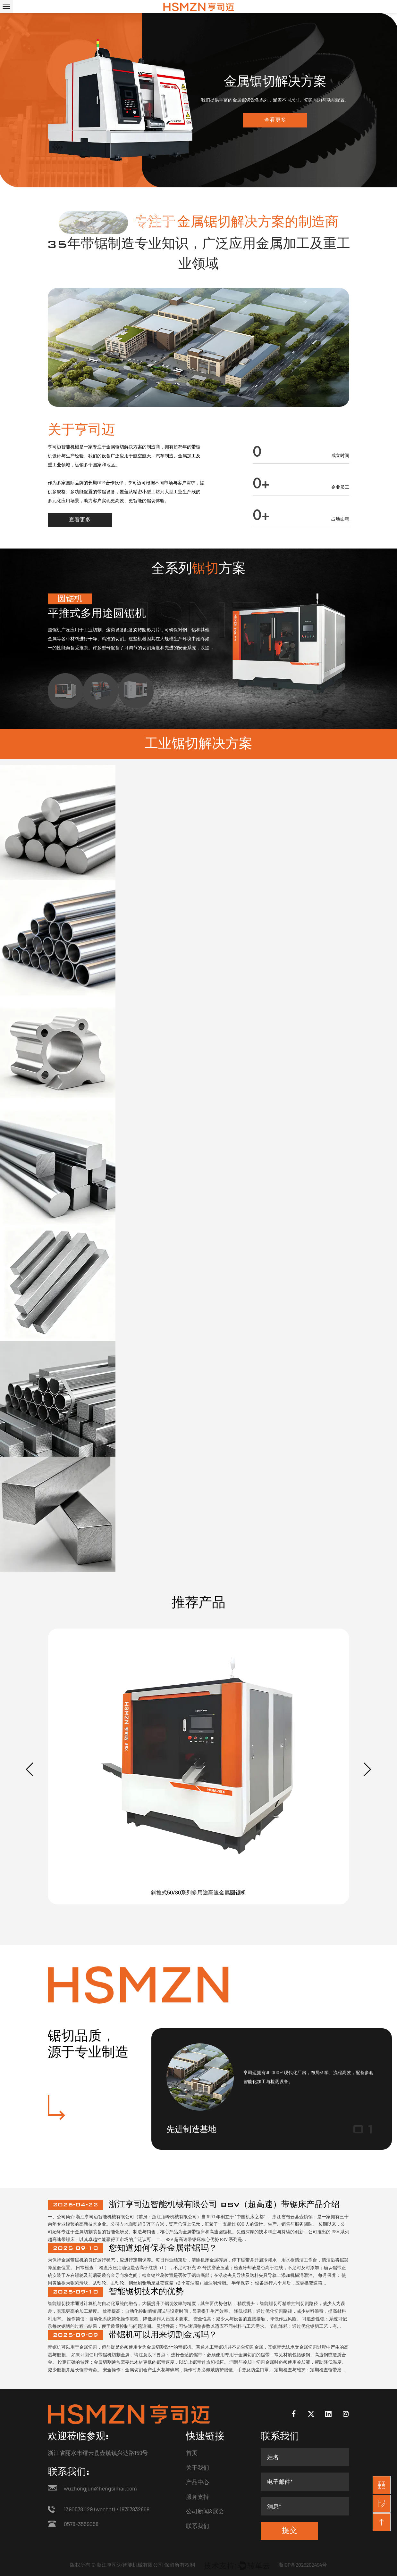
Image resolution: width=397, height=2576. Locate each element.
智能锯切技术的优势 (146, 2291)
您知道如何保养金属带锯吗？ (163, 2248)
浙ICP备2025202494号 (302, 2565)
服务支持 (197, 2496)
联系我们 (197, 2525)
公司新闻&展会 (205, 2511)
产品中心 (197, 2481)
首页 (192, 2452)
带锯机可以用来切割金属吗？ (163, 2335)
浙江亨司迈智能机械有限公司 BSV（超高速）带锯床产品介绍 (224, 2204)
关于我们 (197, 2467)
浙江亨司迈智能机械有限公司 (130, 2565)
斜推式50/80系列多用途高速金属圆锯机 (198, 1892)
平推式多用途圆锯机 (97, 613)
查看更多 (275, 120)
